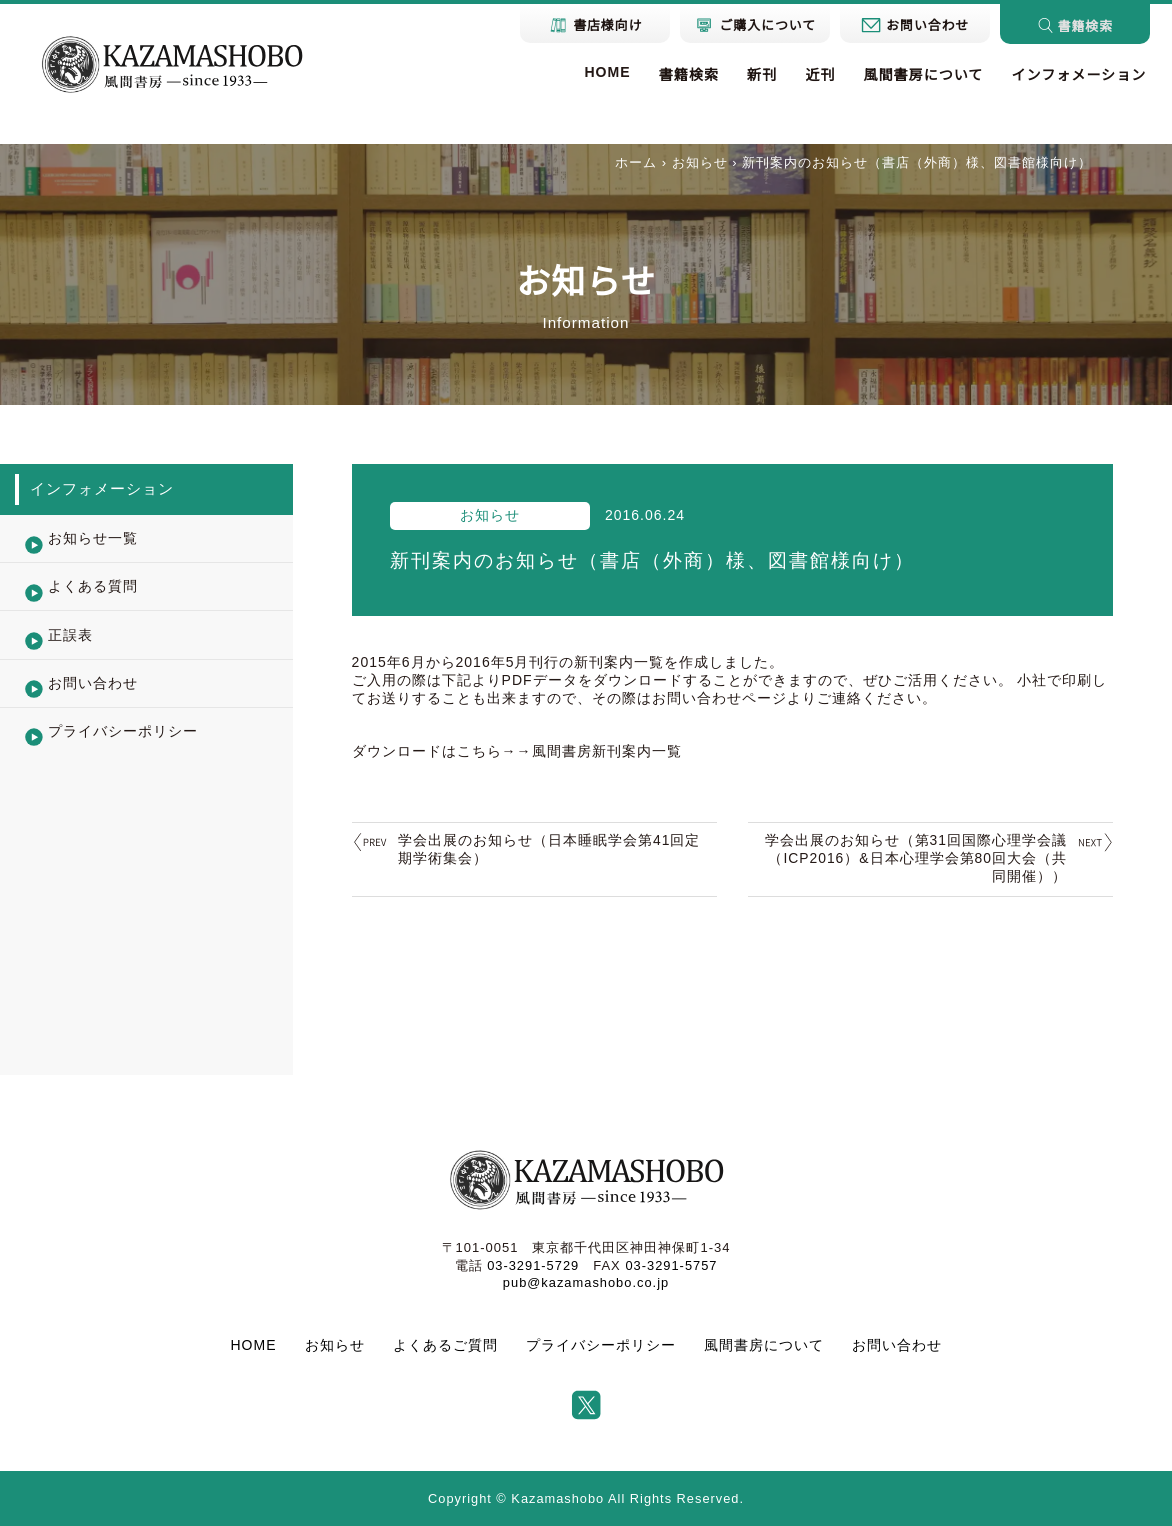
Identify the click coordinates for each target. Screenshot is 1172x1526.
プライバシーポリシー (601, 1345)
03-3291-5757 (671, 1265)
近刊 (820, 75)
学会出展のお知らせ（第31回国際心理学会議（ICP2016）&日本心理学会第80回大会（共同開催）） (915, 858)
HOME (607, 72)
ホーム (636, 162)
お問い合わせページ (719, 698)
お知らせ (700, 162)
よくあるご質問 (445, 1345)
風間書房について (923, 75)
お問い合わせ (897, 1345)
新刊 (762, 75)
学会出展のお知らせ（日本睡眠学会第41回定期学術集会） (549, 849)
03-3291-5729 (532, 1265)
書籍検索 (689, 75)
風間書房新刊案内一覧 (607, 751)
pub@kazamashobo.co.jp (586, 1282)
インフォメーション (1078, 75)
